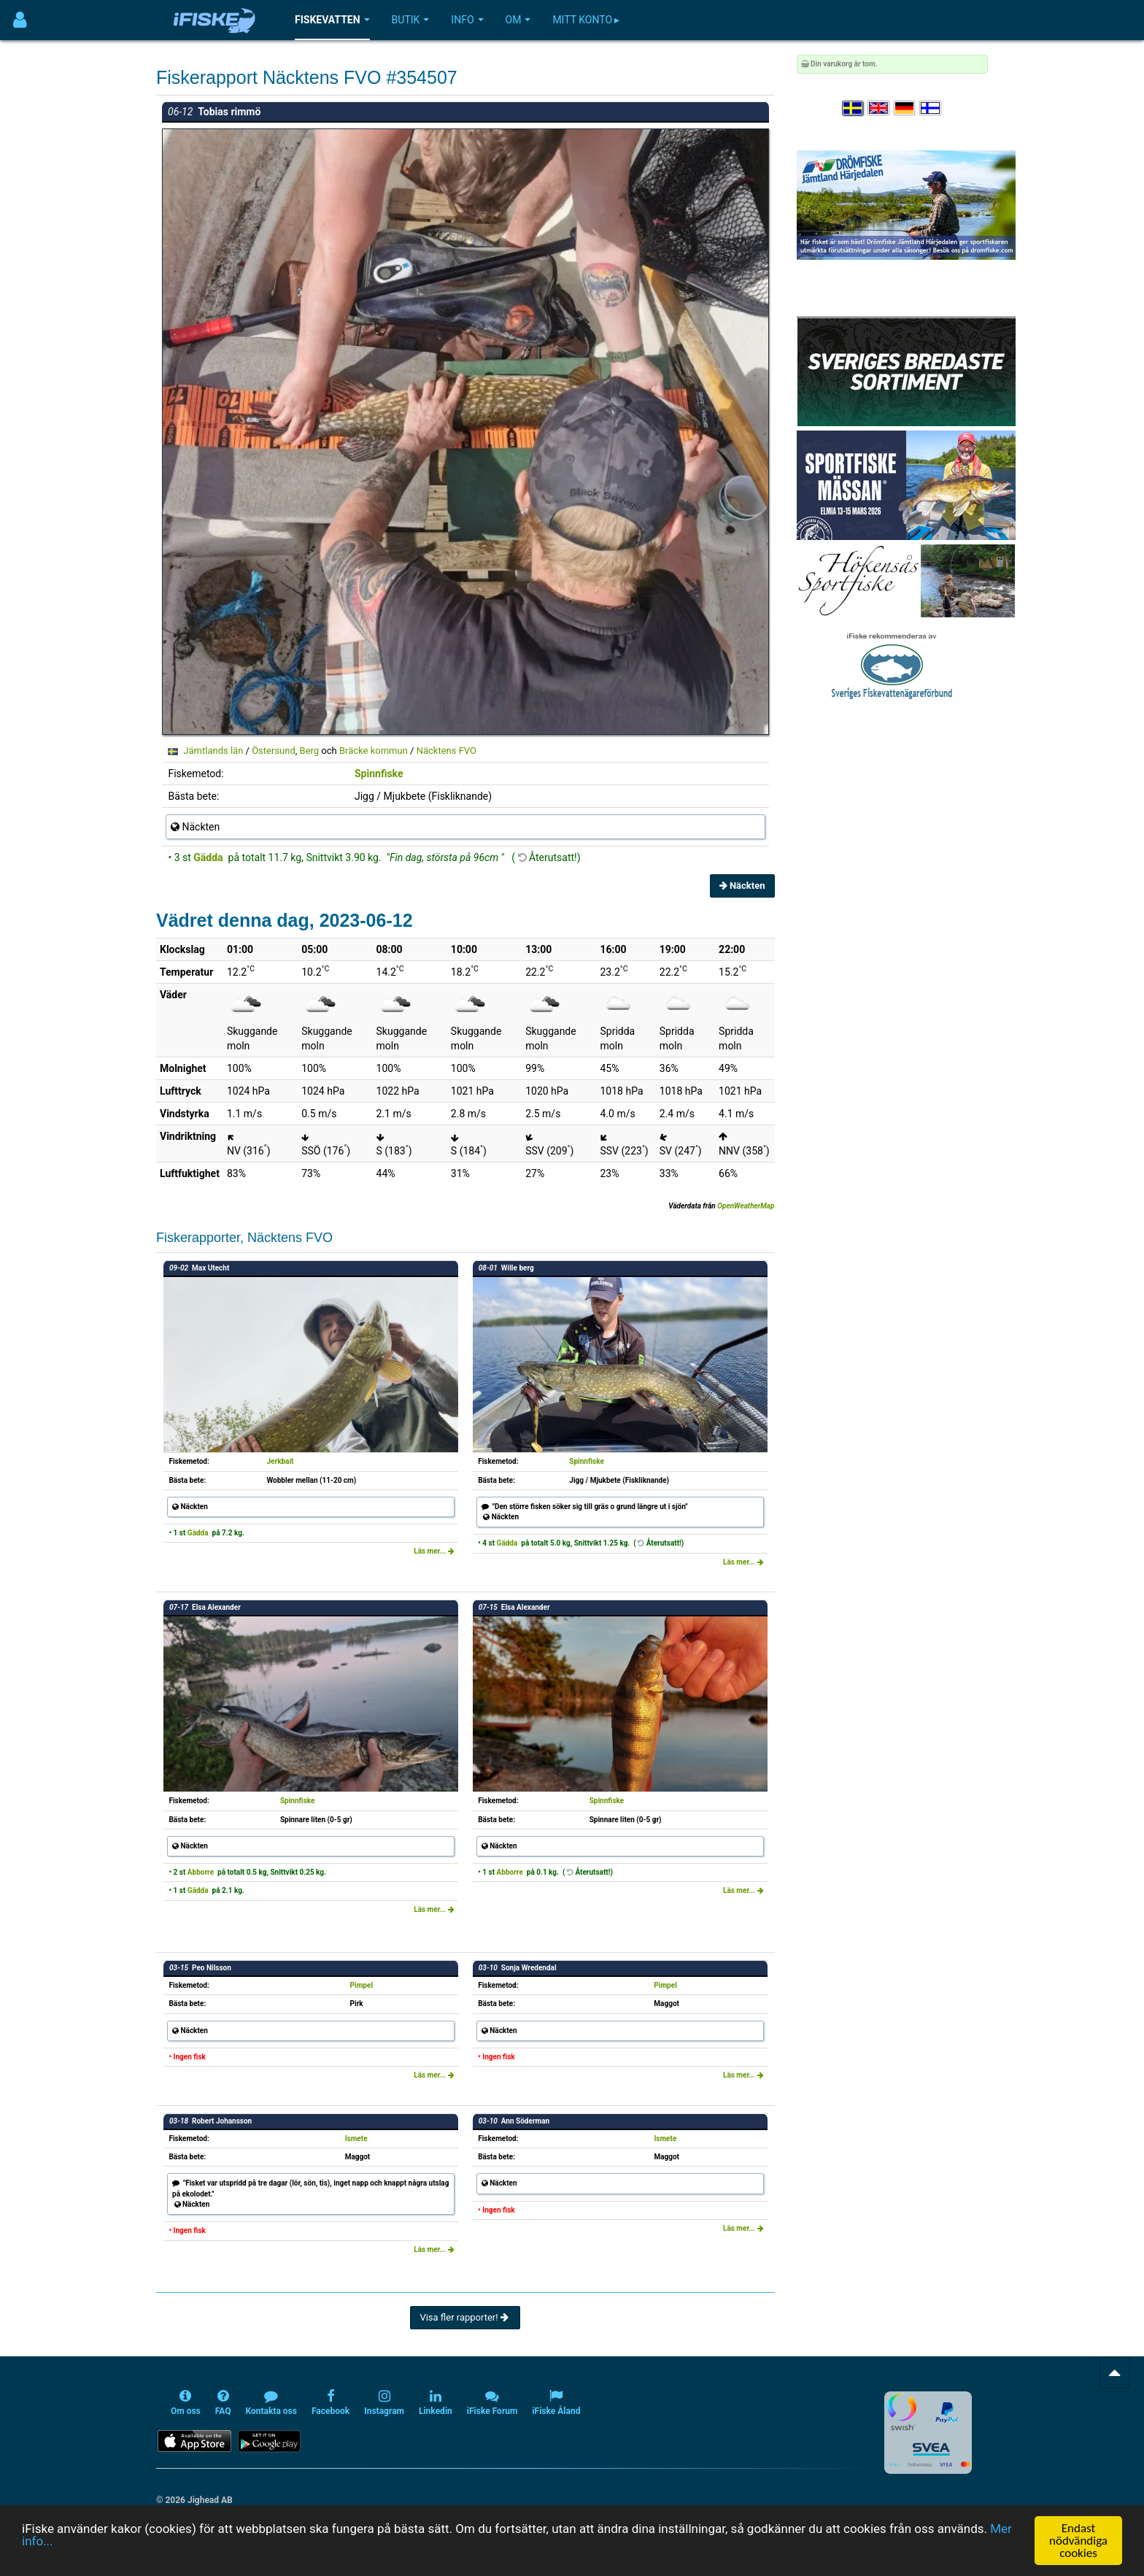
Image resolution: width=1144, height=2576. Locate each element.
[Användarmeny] (20, 20)
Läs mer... (434, 1551)
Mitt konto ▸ (585, 20)
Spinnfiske (379, 773)
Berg (310, 750)
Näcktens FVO (446, 750)
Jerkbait (280, 1461)
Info (467, 20)
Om (518, 20)
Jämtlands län (213, 750)
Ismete (356, 2139)
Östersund (273, 750)
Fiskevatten (332, 20)
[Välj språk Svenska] (853, 108)
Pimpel (361, 1985)
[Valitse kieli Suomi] (931, 108)
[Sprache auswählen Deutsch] (905, 108)
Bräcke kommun (373, 750)
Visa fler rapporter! (465, 2317)
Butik (411, 20)
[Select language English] (879, 108)
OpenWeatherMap (745, 1206)
